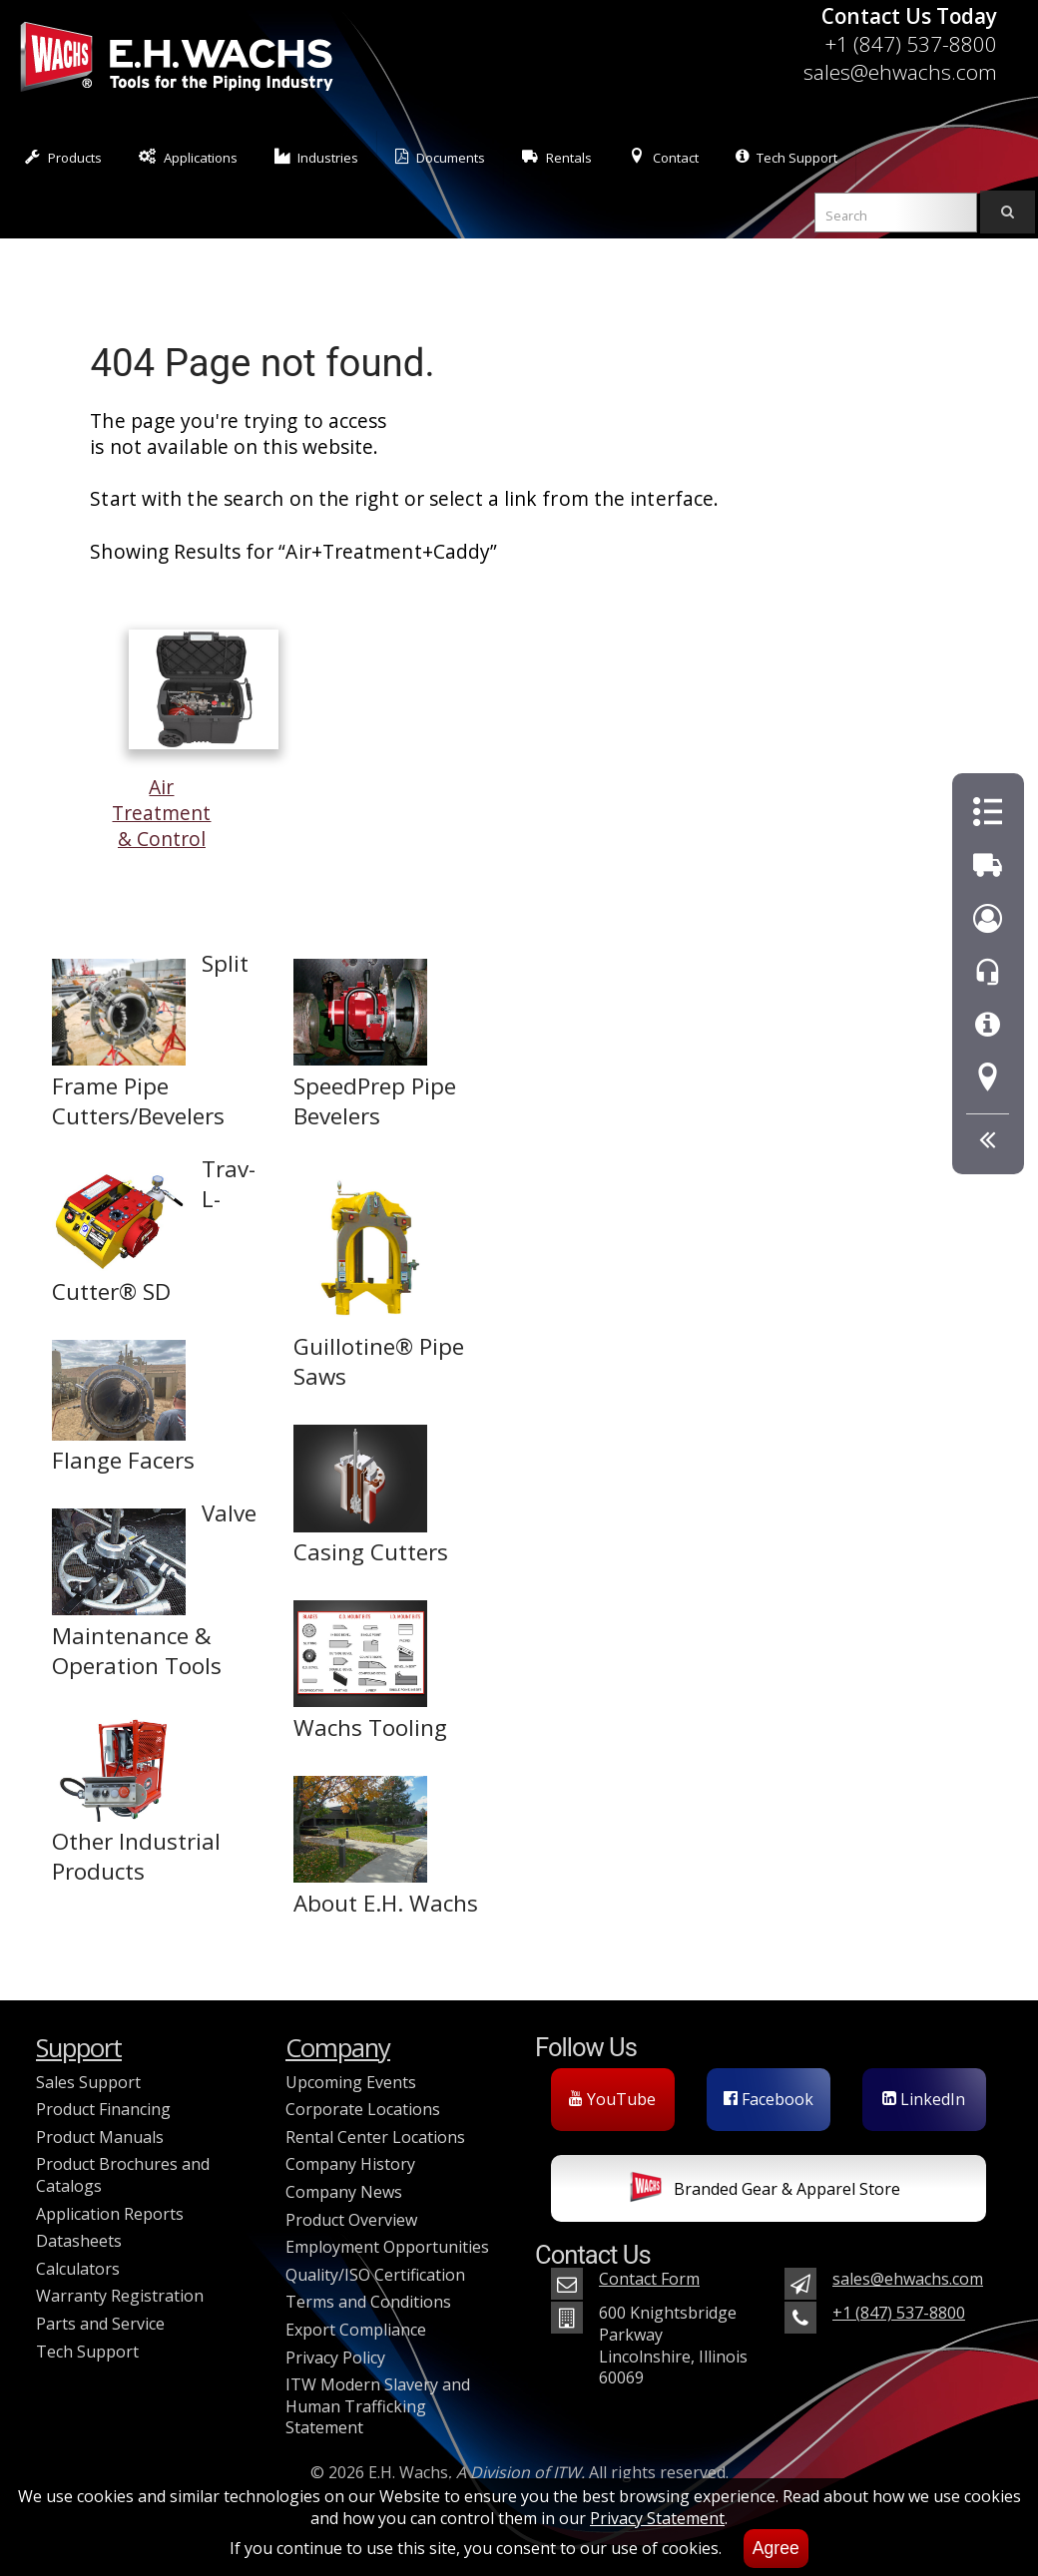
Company (337, 2047)
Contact (664, 157)
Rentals (557, 157)
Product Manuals (100, 2137)
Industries (316, 157)
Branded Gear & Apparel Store (765, 2191)
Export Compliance (355, 2330)
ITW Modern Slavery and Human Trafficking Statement (377, 2405)
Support (79, 2047)
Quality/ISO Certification (375, 2275)
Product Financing (103, 2109)
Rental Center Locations (375, 2137)
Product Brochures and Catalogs (123, 2175)
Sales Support (88, 2082)
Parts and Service (100, 2324)
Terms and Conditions (368, 2302)
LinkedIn (923, 2099)
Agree (776, 2548)
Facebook (768, 2099)
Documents (440, 157)
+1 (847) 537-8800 (910, 44)
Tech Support (786, 157)
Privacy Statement (657, 2518)
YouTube (612, 2099)
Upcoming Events (350, 2082)
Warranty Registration (120, 2296)
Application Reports (110, 2214)
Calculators (78, 2269)
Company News (343, 2192)
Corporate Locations (362, 2109)
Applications (188, 157)
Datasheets (79, 2241)
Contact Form (649, 2279)
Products (63, 157)
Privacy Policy (335, 2357)
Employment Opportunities (387, 2247)
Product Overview (351, 2220)
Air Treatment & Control (194, 799)
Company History (350, 2164)
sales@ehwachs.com (900, 72)
